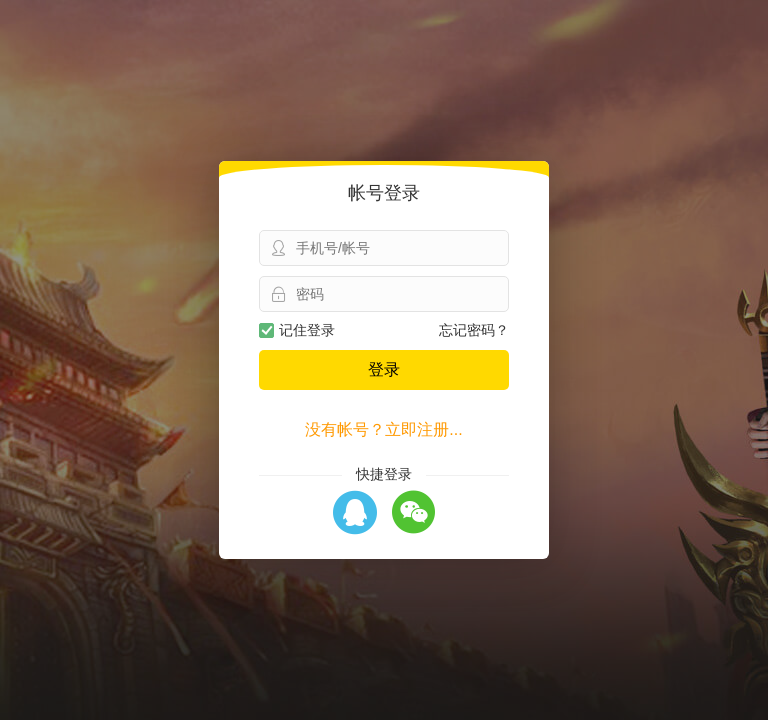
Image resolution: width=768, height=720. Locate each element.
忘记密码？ (474, 330)
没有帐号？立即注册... (383, 429)
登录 (384, 369)
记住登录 (297, 330)
